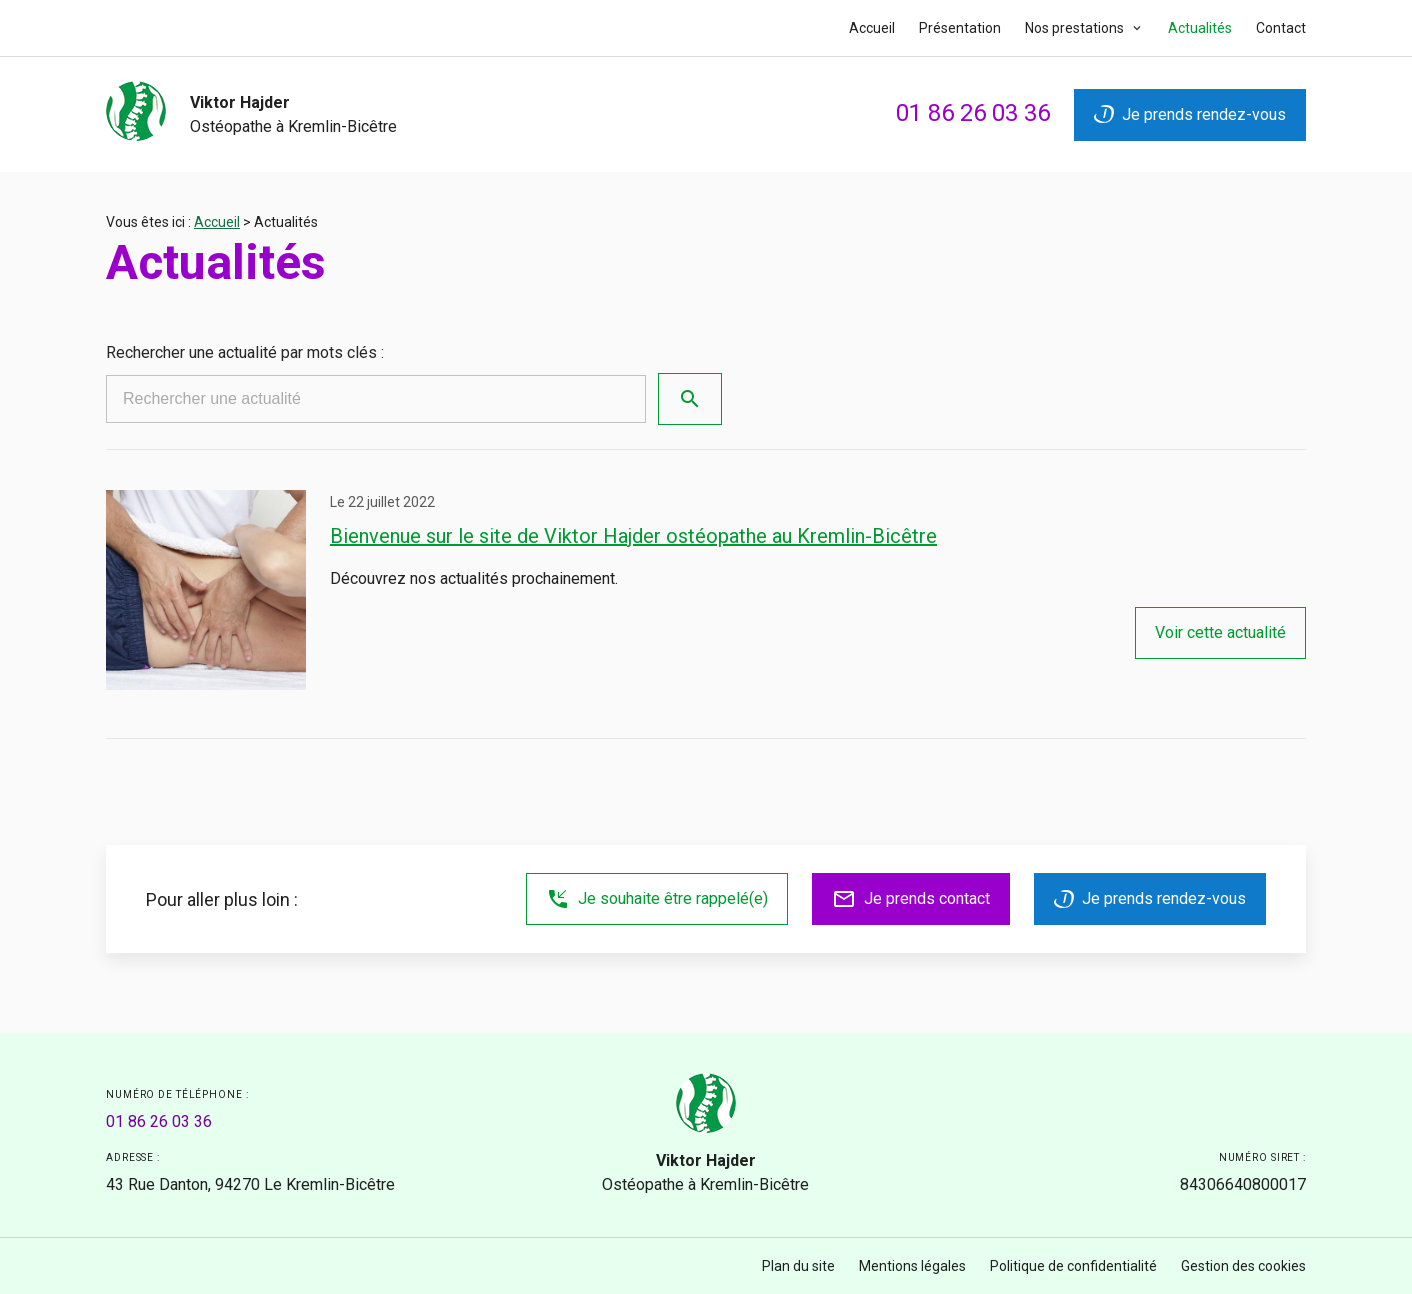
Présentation (960, 28)
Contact (1281, 28)
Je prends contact (911, 899)
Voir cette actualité (1220, 632)
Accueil (872, 28)
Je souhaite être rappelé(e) (657, 899)
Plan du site (798, 1266)
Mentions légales (912, 1266)
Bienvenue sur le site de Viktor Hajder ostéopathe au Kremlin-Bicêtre (633, 536)
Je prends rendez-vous (1190, 114)
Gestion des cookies (1243, 1266)
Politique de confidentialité (1073, 1266)
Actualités (1200, 28)
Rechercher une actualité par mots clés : (245, 352)
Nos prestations (1076, 28)
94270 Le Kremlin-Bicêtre (250, 1184)
